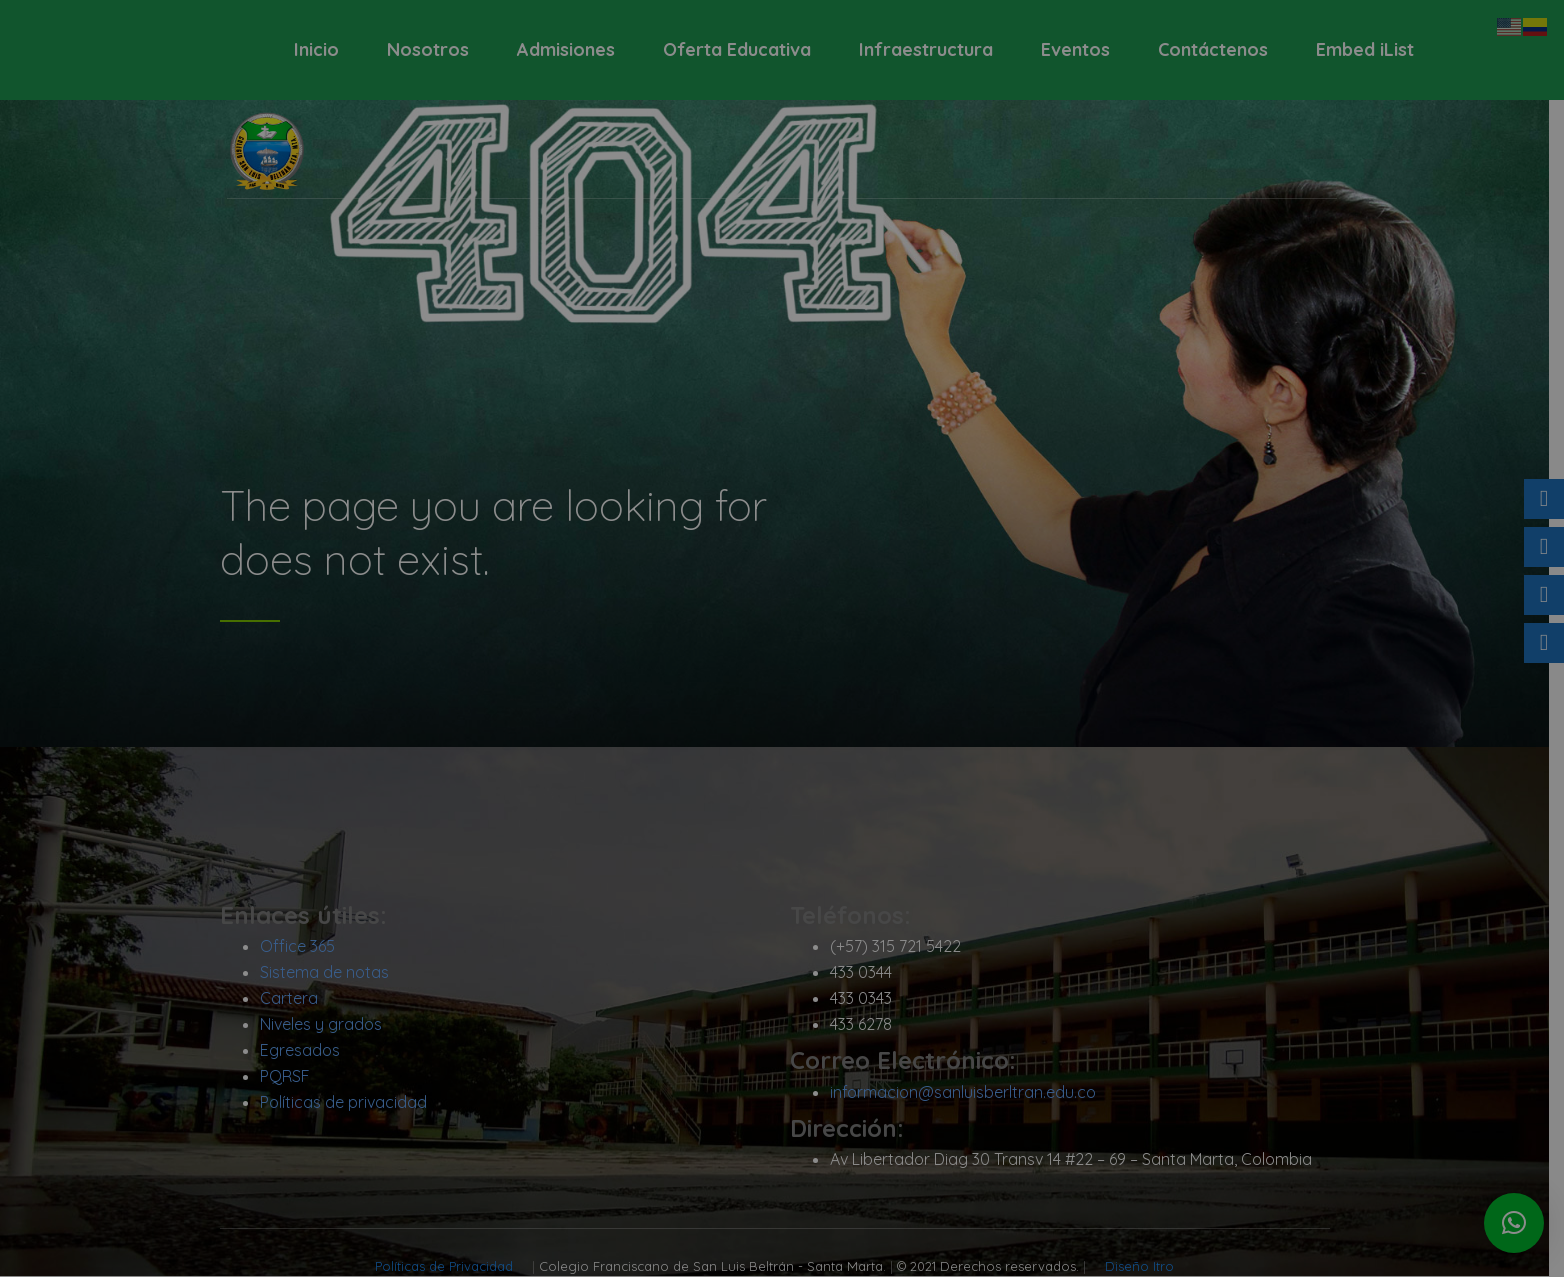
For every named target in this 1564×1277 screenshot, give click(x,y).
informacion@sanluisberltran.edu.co (970, 1093)
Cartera (296, 999)
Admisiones (566, 49)
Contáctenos (1213, 49)
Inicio (316, 49)
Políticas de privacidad (350, 1103)
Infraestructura (926, 49)
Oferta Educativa (737, 49)
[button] (1514, 1223)
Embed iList (1365, 49)
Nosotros (428, 49)
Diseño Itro (1147, 1267)
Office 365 (304, 947)
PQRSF (292, 1077)
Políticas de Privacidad (454, 1267)
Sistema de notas (331, 973)
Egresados (307, 1051)
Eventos (1075, 49)
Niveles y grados (328, 1025)
